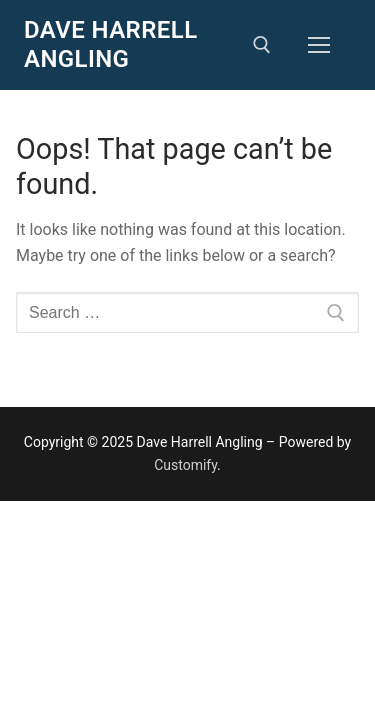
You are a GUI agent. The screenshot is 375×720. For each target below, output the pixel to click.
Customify (185, 465)
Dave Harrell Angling (111, 44)
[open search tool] (262, 45)
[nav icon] (319, 45)
